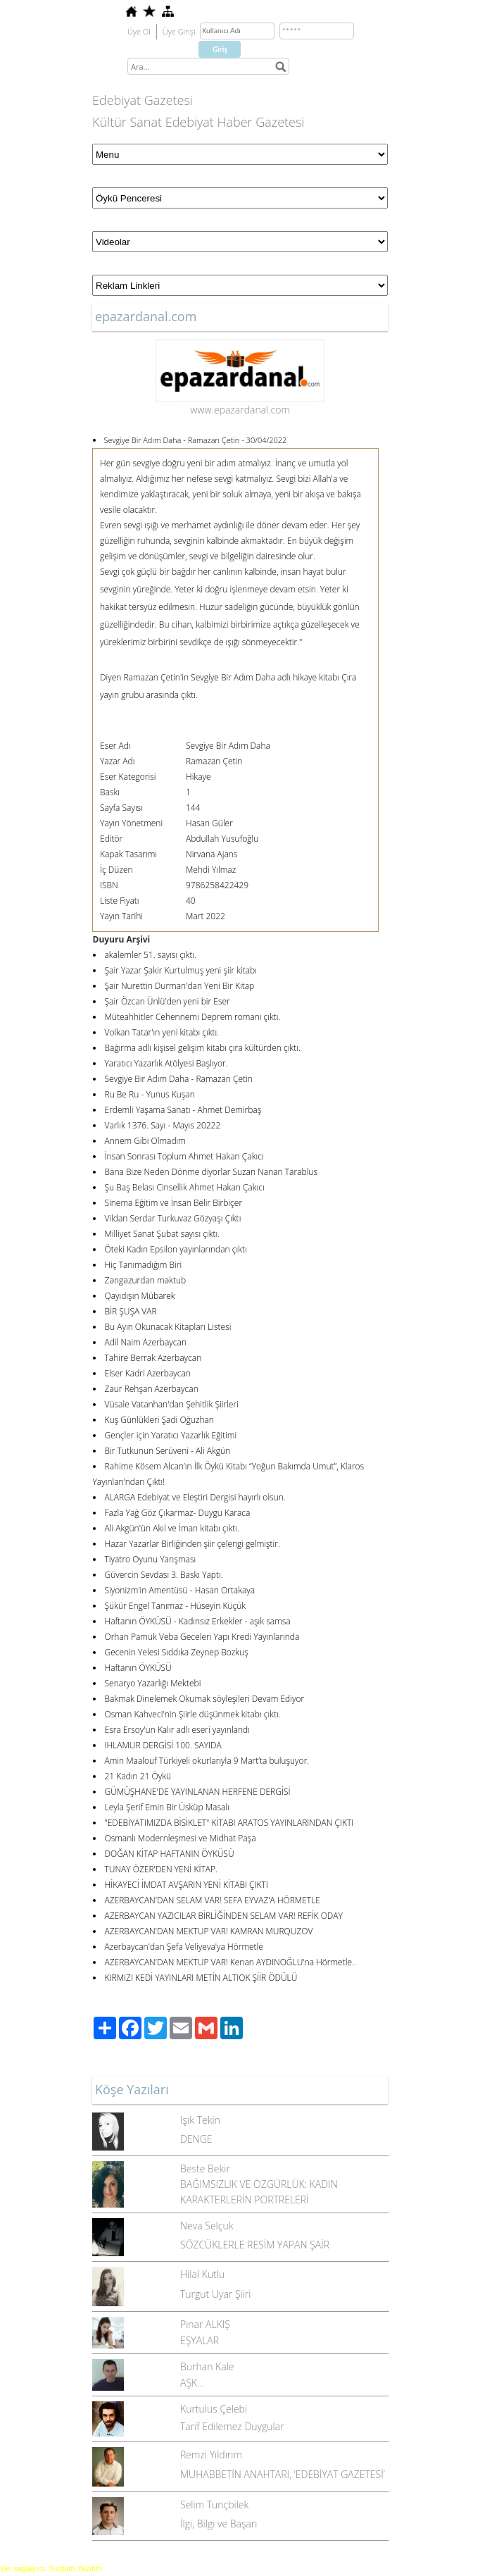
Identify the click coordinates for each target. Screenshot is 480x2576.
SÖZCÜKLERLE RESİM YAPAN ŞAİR (254, 2244)
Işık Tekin (200, 2120)
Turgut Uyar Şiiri (215, 2294)
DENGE (196, 2139)
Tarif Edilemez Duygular (232, 2426)
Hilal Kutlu (202, 2274)
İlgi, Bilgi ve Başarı (218, 2523)
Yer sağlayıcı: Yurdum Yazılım (51, 2568)
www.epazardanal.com (240, 409)
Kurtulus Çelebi (213, 2408)
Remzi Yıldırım (211, 2454)
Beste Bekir (205, 2168)
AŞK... (192, 2382)
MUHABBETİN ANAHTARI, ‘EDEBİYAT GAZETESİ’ (282, 2474)
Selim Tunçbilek (214, 2504)
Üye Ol (139, 31)
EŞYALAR (199, 2340)
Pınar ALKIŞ (205, 2324)
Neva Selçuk (206, 2225)
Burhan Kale (207, 2366)
